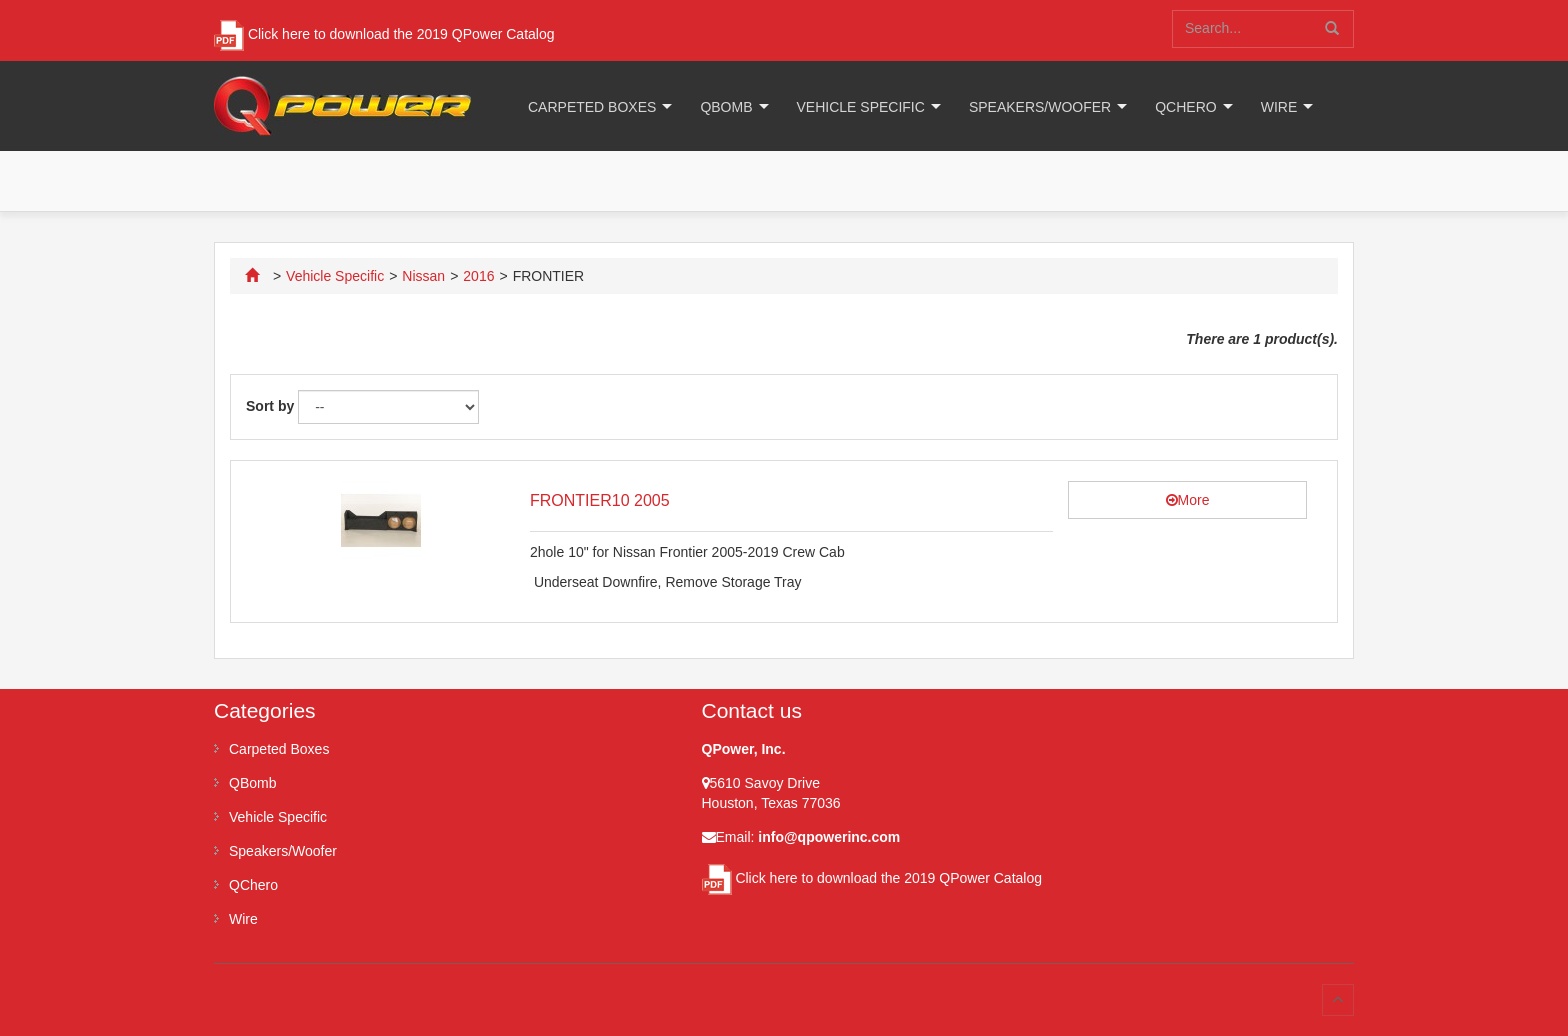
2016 (478, 276)
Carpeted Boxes (592, 107)
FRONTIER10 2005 (600, 500)
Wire (1279, 107)
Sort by (270, 406)
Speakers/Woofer (1040, 107)
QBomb (726, 107)
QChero (1185, 107)
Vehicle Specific (861, 107)
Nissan (423, 276)
